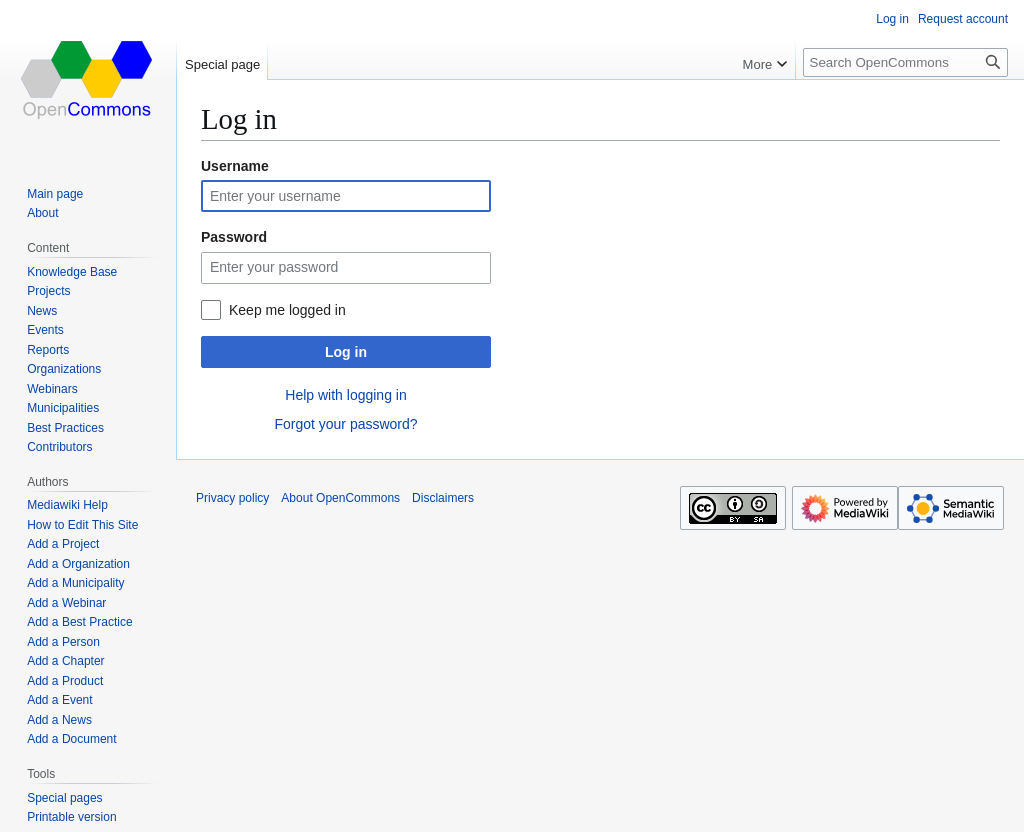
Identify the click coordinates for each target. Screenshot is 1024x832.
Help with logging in (345, 395)
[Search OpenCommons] (905, 62)
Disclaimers (443, 498)
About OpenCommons (340, 498)
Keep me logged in (287, 310)
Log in (346, 352)
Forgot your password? (345, 424)
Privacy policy (232, 498)
